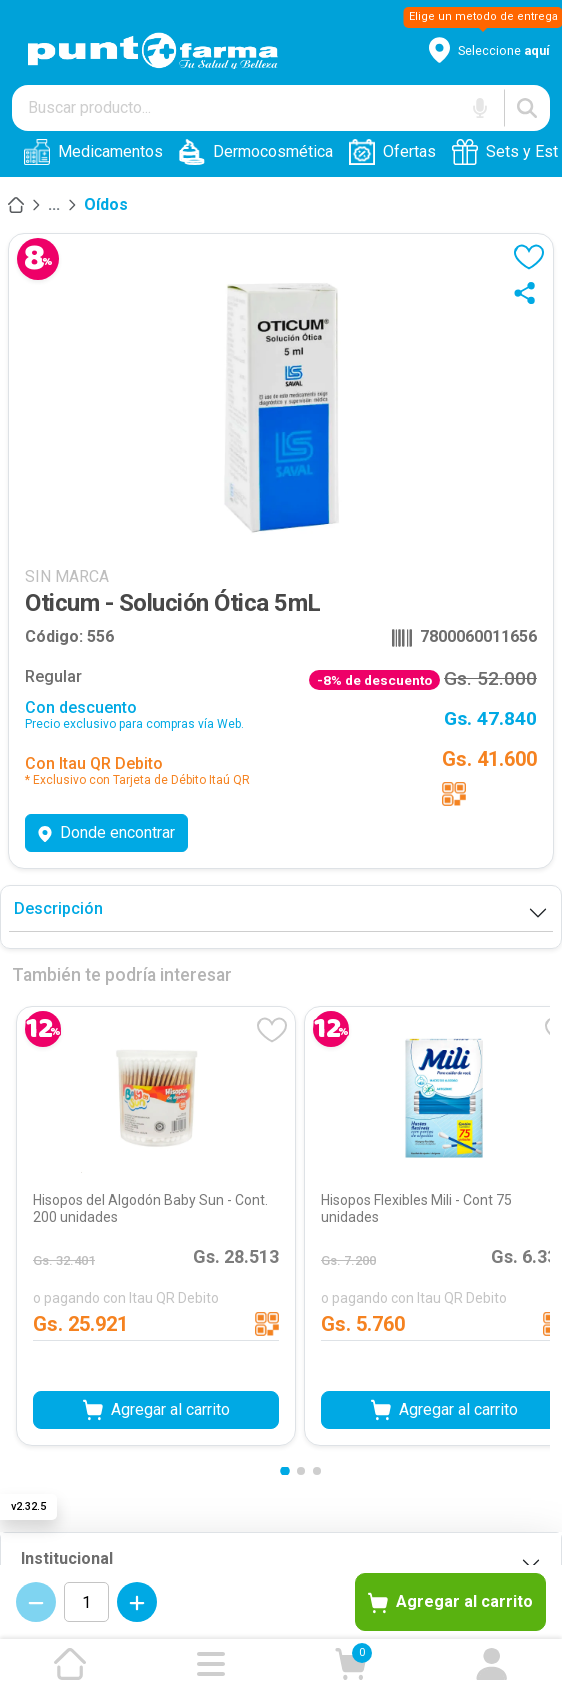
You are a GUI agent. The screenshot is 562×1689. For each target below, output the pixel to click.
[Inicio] (16, 205)
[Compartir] (529, 293)
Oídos (106, 204)
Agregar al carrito (450, 1603)
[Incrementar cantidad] (137, 1602)
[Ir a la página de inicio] (70, 1664)
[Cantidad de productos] (86, 1602)
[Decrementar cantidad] (36, 1602)
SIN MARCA (67, 576)
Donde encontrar (106, 832)
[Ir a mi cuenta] (492, 1664)
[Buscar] (527, 108)
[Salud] (54, 205)
